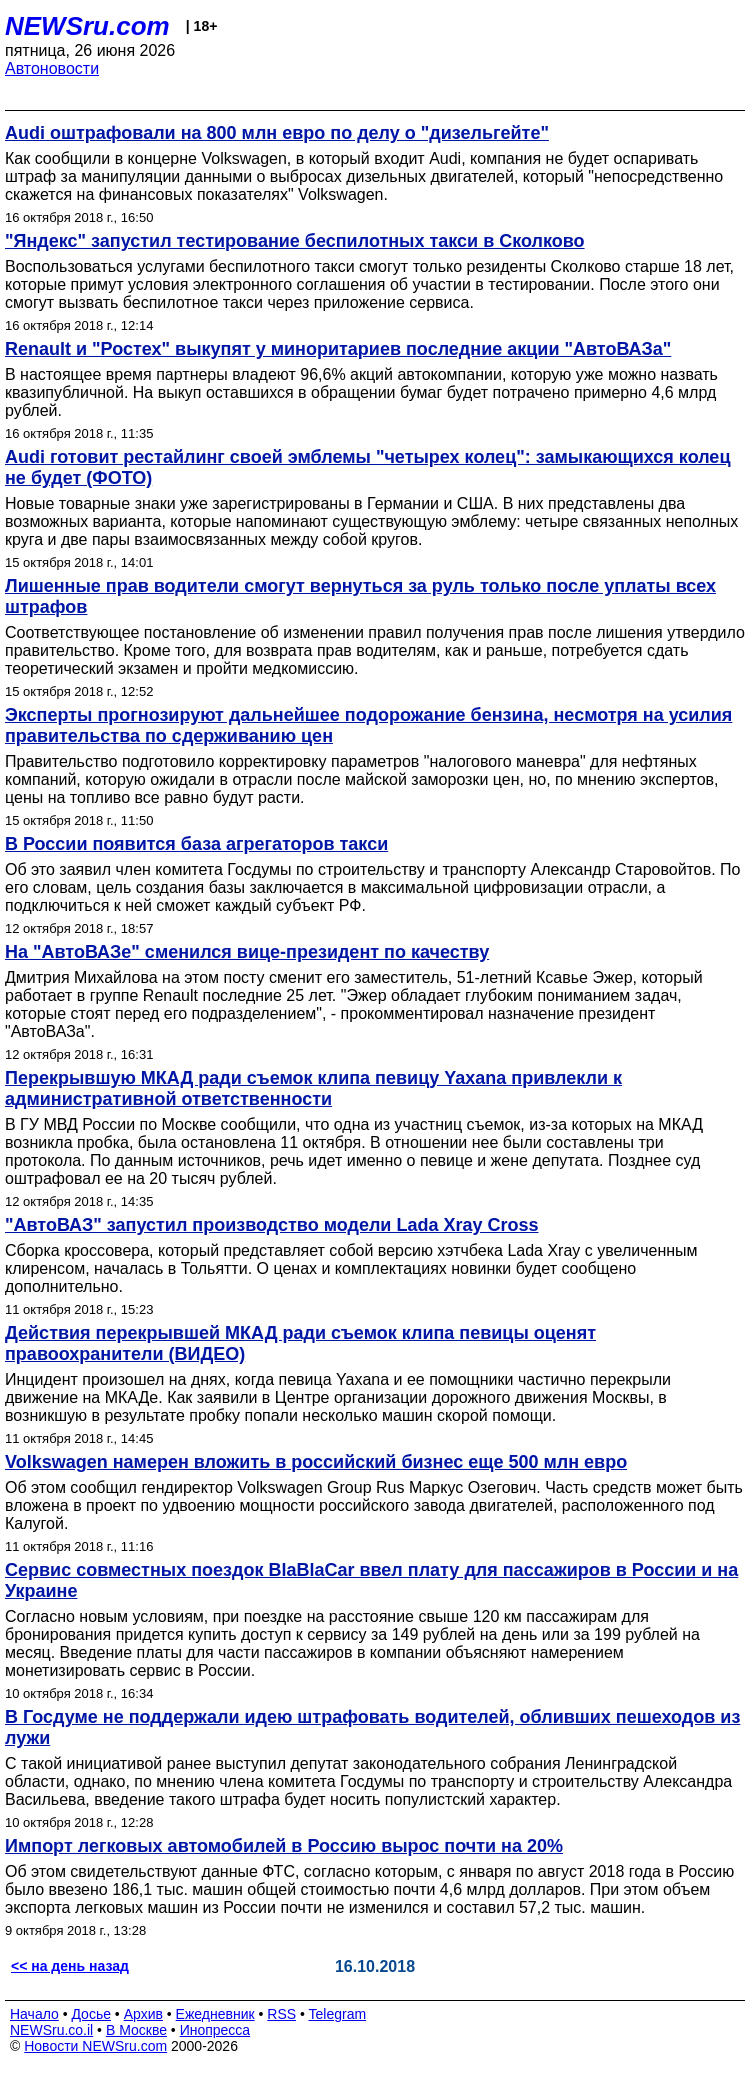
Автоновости (52, 68)
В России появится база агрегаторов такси (196, 844)
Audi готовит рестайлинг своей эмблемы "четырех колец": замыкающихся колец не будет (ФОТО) (367, 467)
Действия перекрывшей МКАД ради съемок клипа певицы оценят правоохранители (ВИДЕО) (300, 1343)
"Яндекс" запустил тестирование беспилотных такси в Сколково (295, 241)
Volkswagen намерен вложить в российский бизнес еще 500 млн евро (316, 1462)
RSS (281, 2014)
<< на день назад (70, 1966)
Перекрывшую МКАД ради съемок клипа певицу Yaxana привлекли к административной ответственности (313, 1088)
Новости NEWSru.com (95, 2046)
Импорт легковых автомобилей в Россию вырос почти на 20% (284, 1846)
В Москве (136, 2030)
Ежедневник (215, 2014)
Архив (143, 2014)
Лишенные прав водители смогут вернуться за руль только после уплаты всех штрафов (360, 596)
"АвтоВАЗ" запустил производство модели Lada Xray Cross (271, 1225)
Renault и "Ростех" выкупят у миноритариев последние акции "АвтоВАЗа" (338, 349)
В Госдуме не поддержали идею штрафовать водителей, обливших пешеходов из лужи (372, 1727)
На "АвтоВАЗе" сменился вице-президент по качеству (247, 952)
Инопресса (215, 2030)
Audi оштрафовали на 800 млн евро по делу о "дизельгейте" (277, 133)
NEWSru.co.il (51, 2030)
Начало (34, 2014)
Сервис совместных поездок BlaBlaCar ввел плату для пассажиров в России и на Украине (371, 1580)
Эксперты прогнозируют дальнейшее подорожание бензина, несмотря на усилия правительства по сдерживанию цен (368, 725)
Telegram (338, 2014)
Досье (91, 2014)
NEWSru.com (87, 26)
